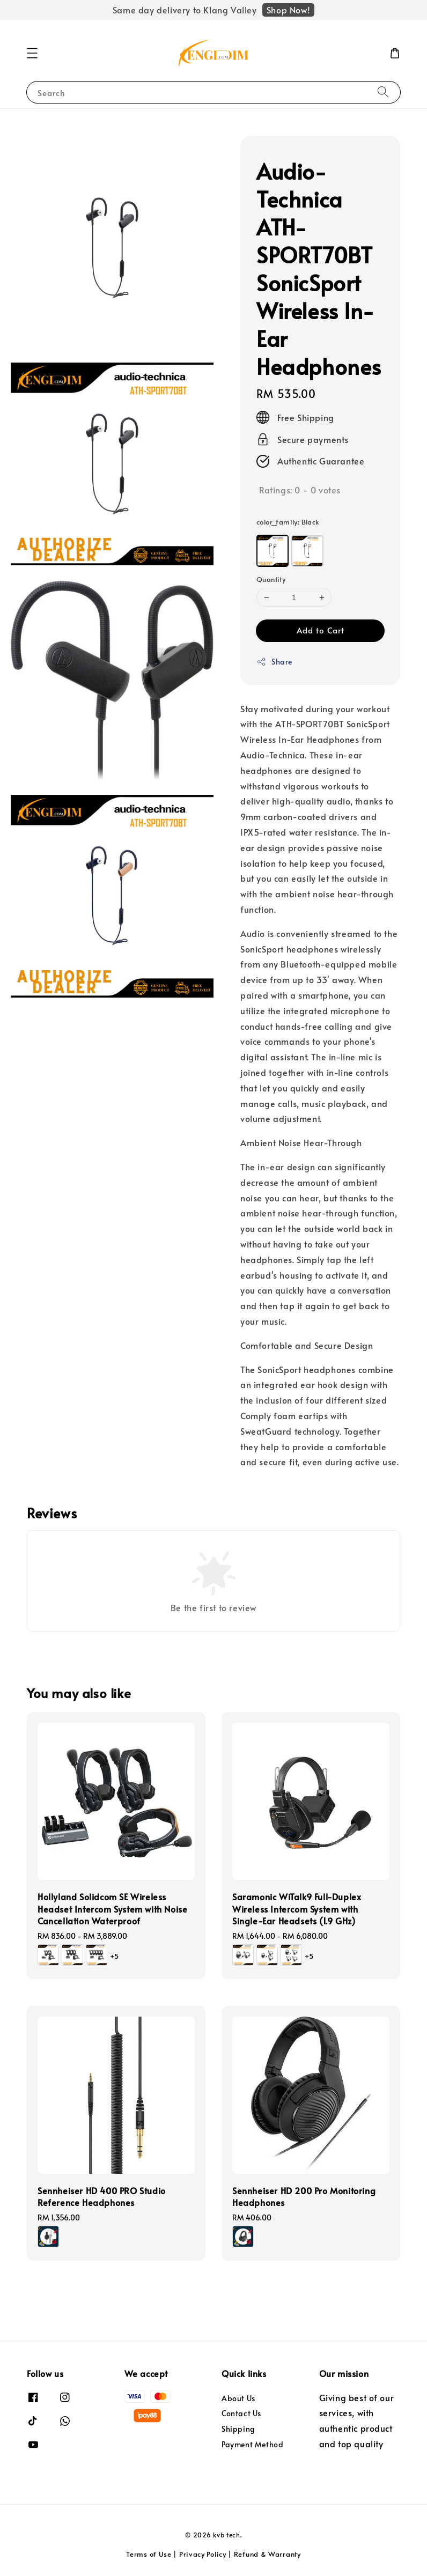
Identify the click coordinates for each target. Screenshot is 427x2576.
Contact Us (241, 2413)
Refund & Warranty (267, 2554)
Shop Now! (288, 10)
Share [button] (274, 661)
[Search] (383, 92)
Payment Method (252, 2444)
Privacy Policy (202, 2554)
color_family (288, 522)
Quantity (270, 579)
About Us (238, 2398)
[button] (32, 53)
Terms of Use (148, 2554)
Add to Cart (320, 630)
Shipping (238, 2429)
